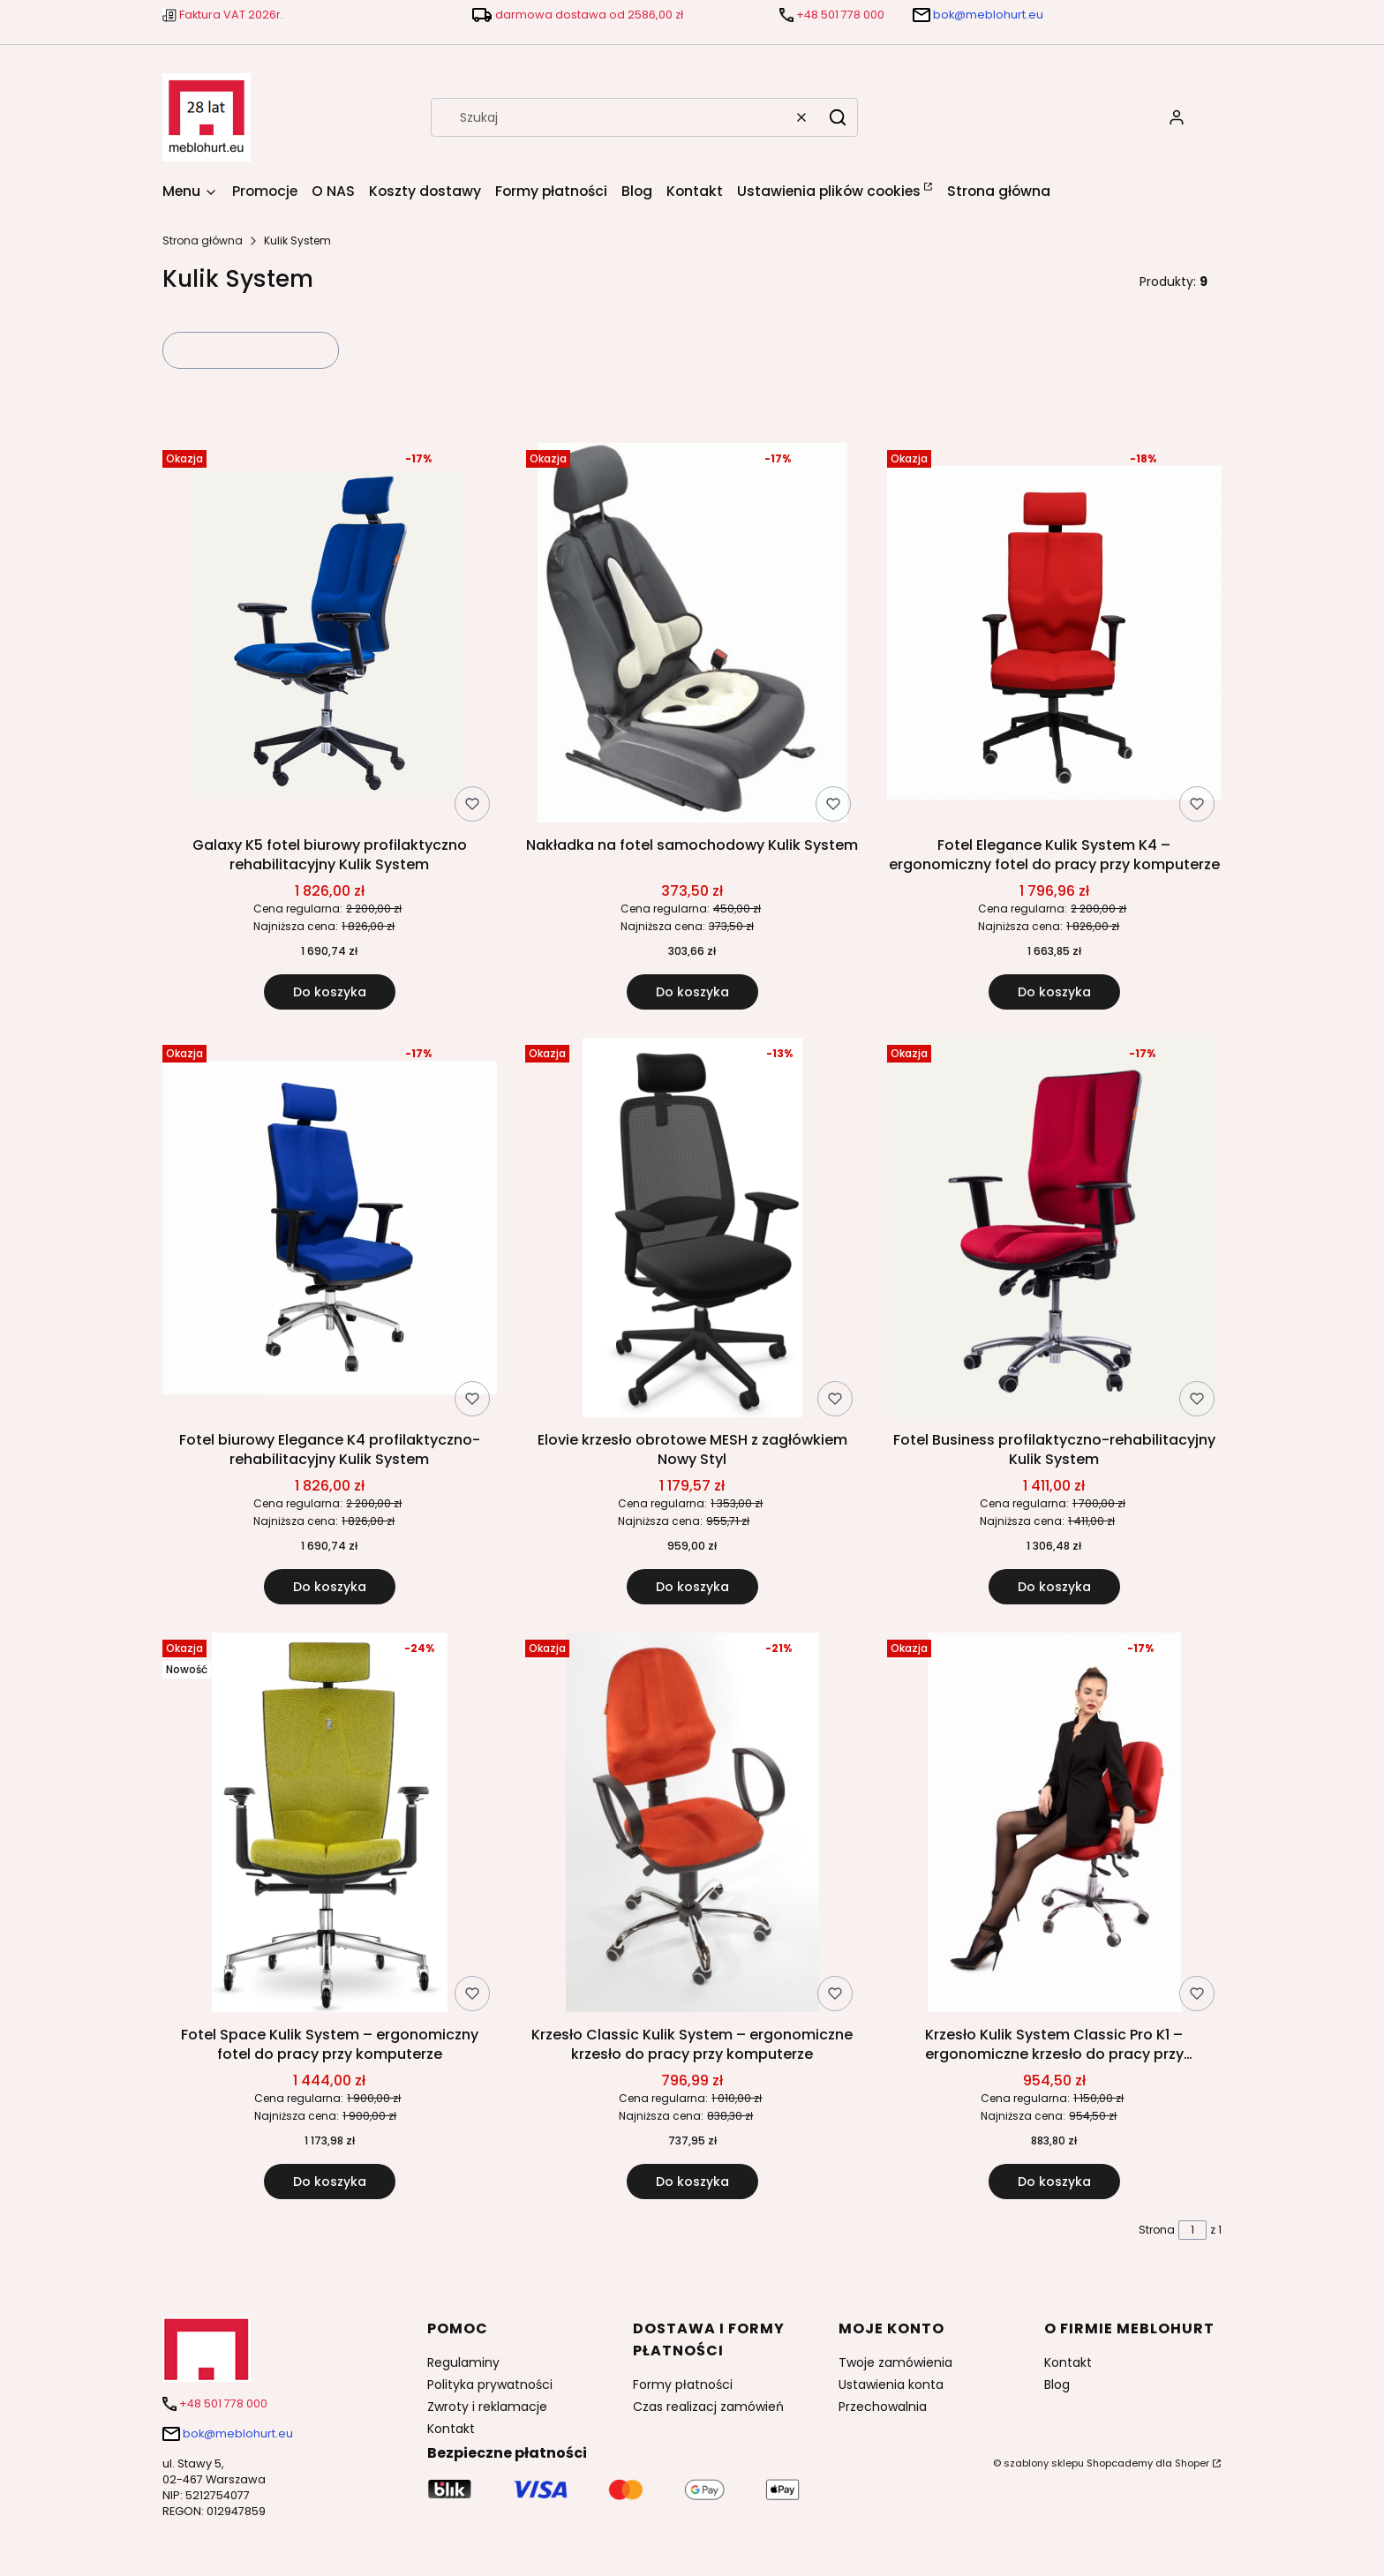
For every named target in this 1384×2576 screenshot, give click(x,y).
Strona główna (202, 240)
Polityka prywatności (490, 2384)
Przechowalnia (883, 2406)
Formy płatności (683, 2384)
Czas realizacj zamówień (708, 2406)
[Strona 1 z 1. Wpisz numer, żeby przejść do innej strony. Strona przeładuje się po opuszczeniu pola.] (1192, 2230)
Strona (1157, 2229)
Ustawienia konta (891, 2384)
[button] (838, 117)
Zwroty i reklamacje (487, 2406)
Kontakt (451, 2428)
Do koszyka (329, 992)
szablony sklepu (1044, 2463)
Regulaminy (463, 2362)
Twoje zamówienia (895, 2362)
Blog (1057, 2384)
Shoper (1192, 2463)
